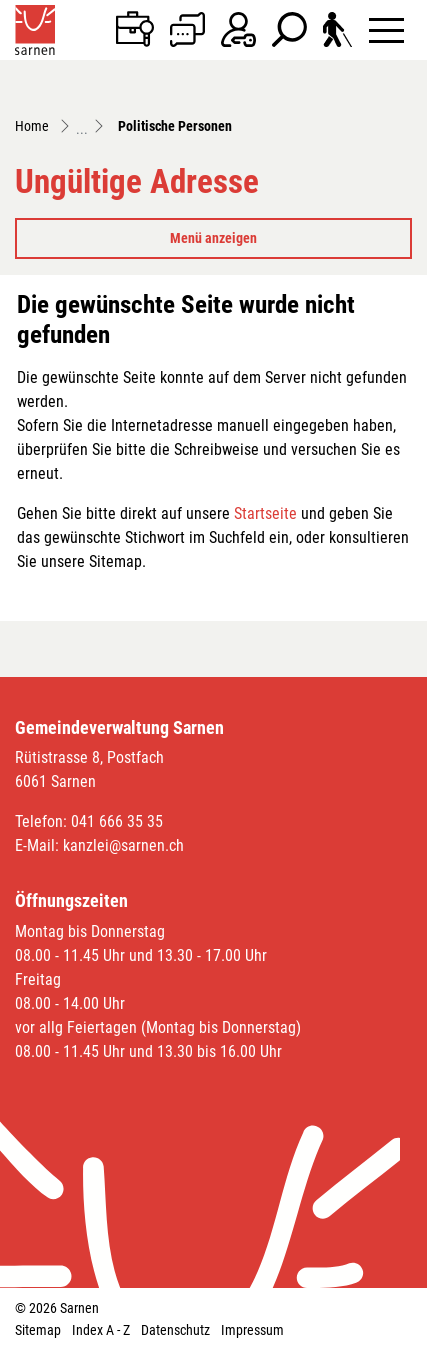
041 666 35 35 (117, 821)
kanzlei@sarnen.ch (123, 845)
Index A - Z (101, 1330)
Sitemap (38, 1330)
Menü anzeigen (213, 238)
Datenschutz (175, 1330)
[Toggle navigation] (386, 29)
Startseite (265, 513)
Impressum (252, 1330)
